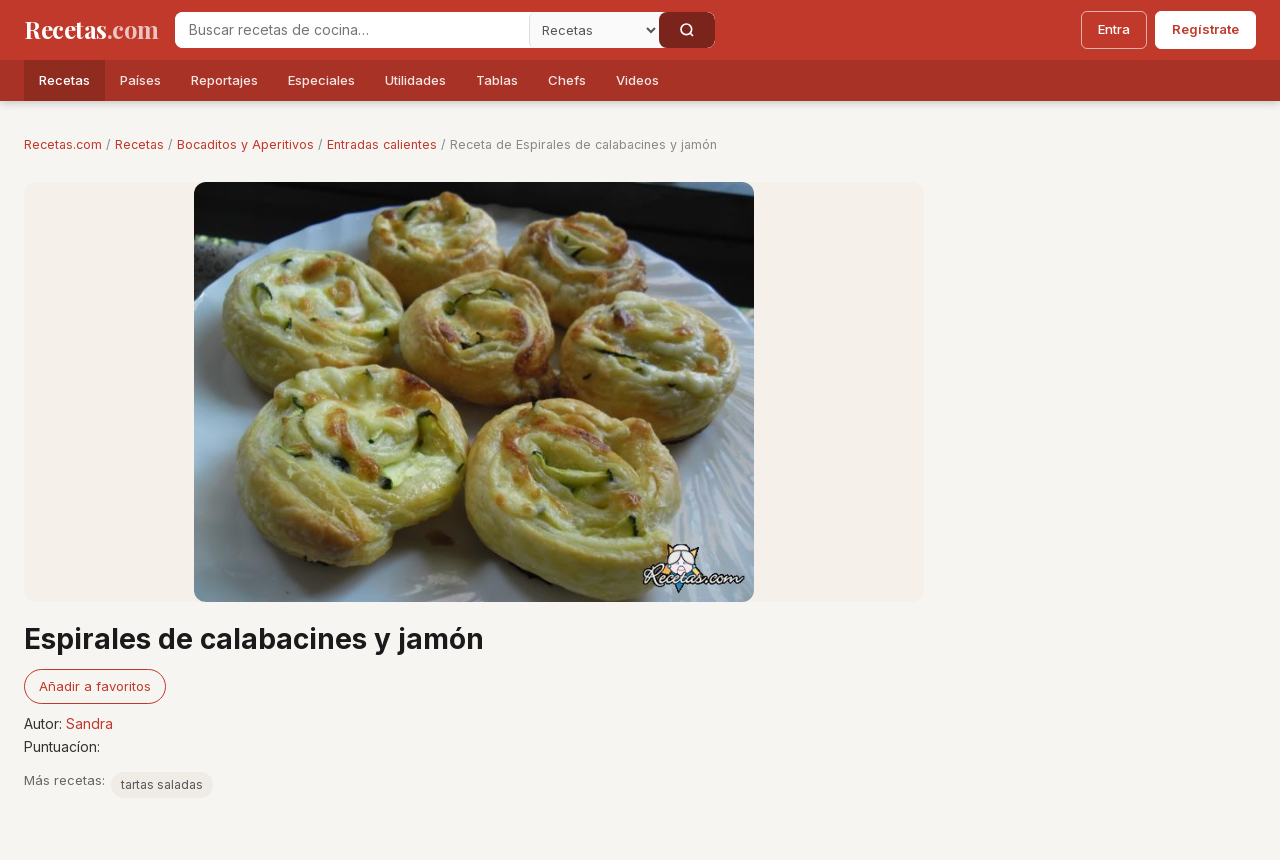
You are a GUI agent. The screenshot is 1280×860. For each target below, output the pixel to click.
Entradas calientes (382, 144)
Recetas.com (63, 144)
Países (140, 80)
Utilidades (415, 80)
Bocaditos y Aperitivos (245, 144)
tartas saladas (162, 784)
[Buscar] (687, 30)
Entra (1114, 29)
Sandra (89, 723)
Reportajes (224, 80)
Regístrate (1205, 29)
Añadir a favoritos (95, 686)
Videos (637, 80)
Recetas (64, 80)
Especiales (321, 80)
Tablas (497, 80)
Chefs (567, 80)
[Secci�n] (594, 30)
